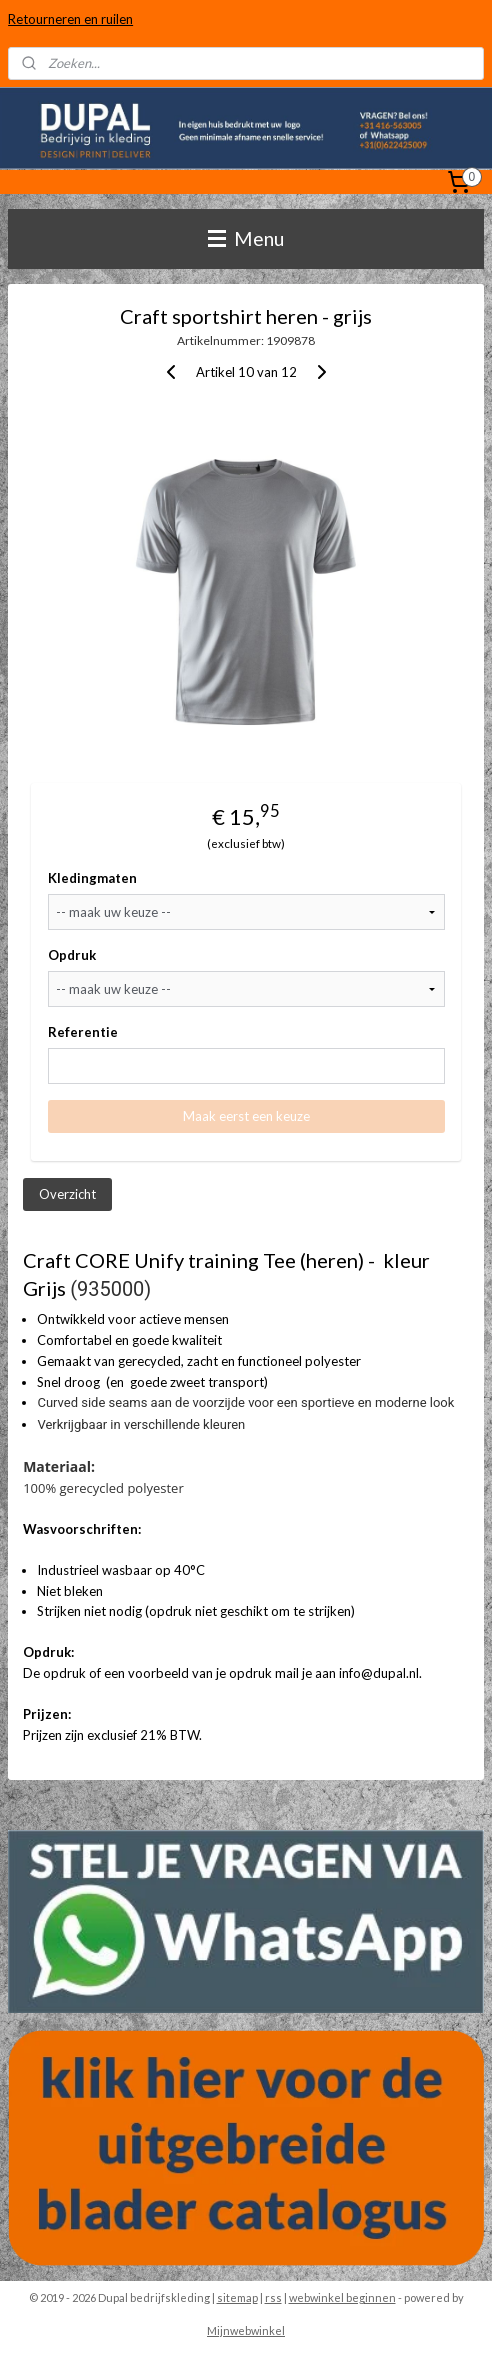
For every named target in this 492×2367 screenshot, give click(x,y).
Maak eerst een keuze (246, 1116)
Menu (246, 238)
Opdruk (72, 955)
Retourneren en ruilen (70, 19)
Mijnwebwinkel (246, 2330)
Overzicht (67, 1193)
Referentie (83, 1032)
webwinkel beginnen (342, 2297)
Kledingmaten (92, 878)
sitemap (237, 2297)
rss (273, 2297)
